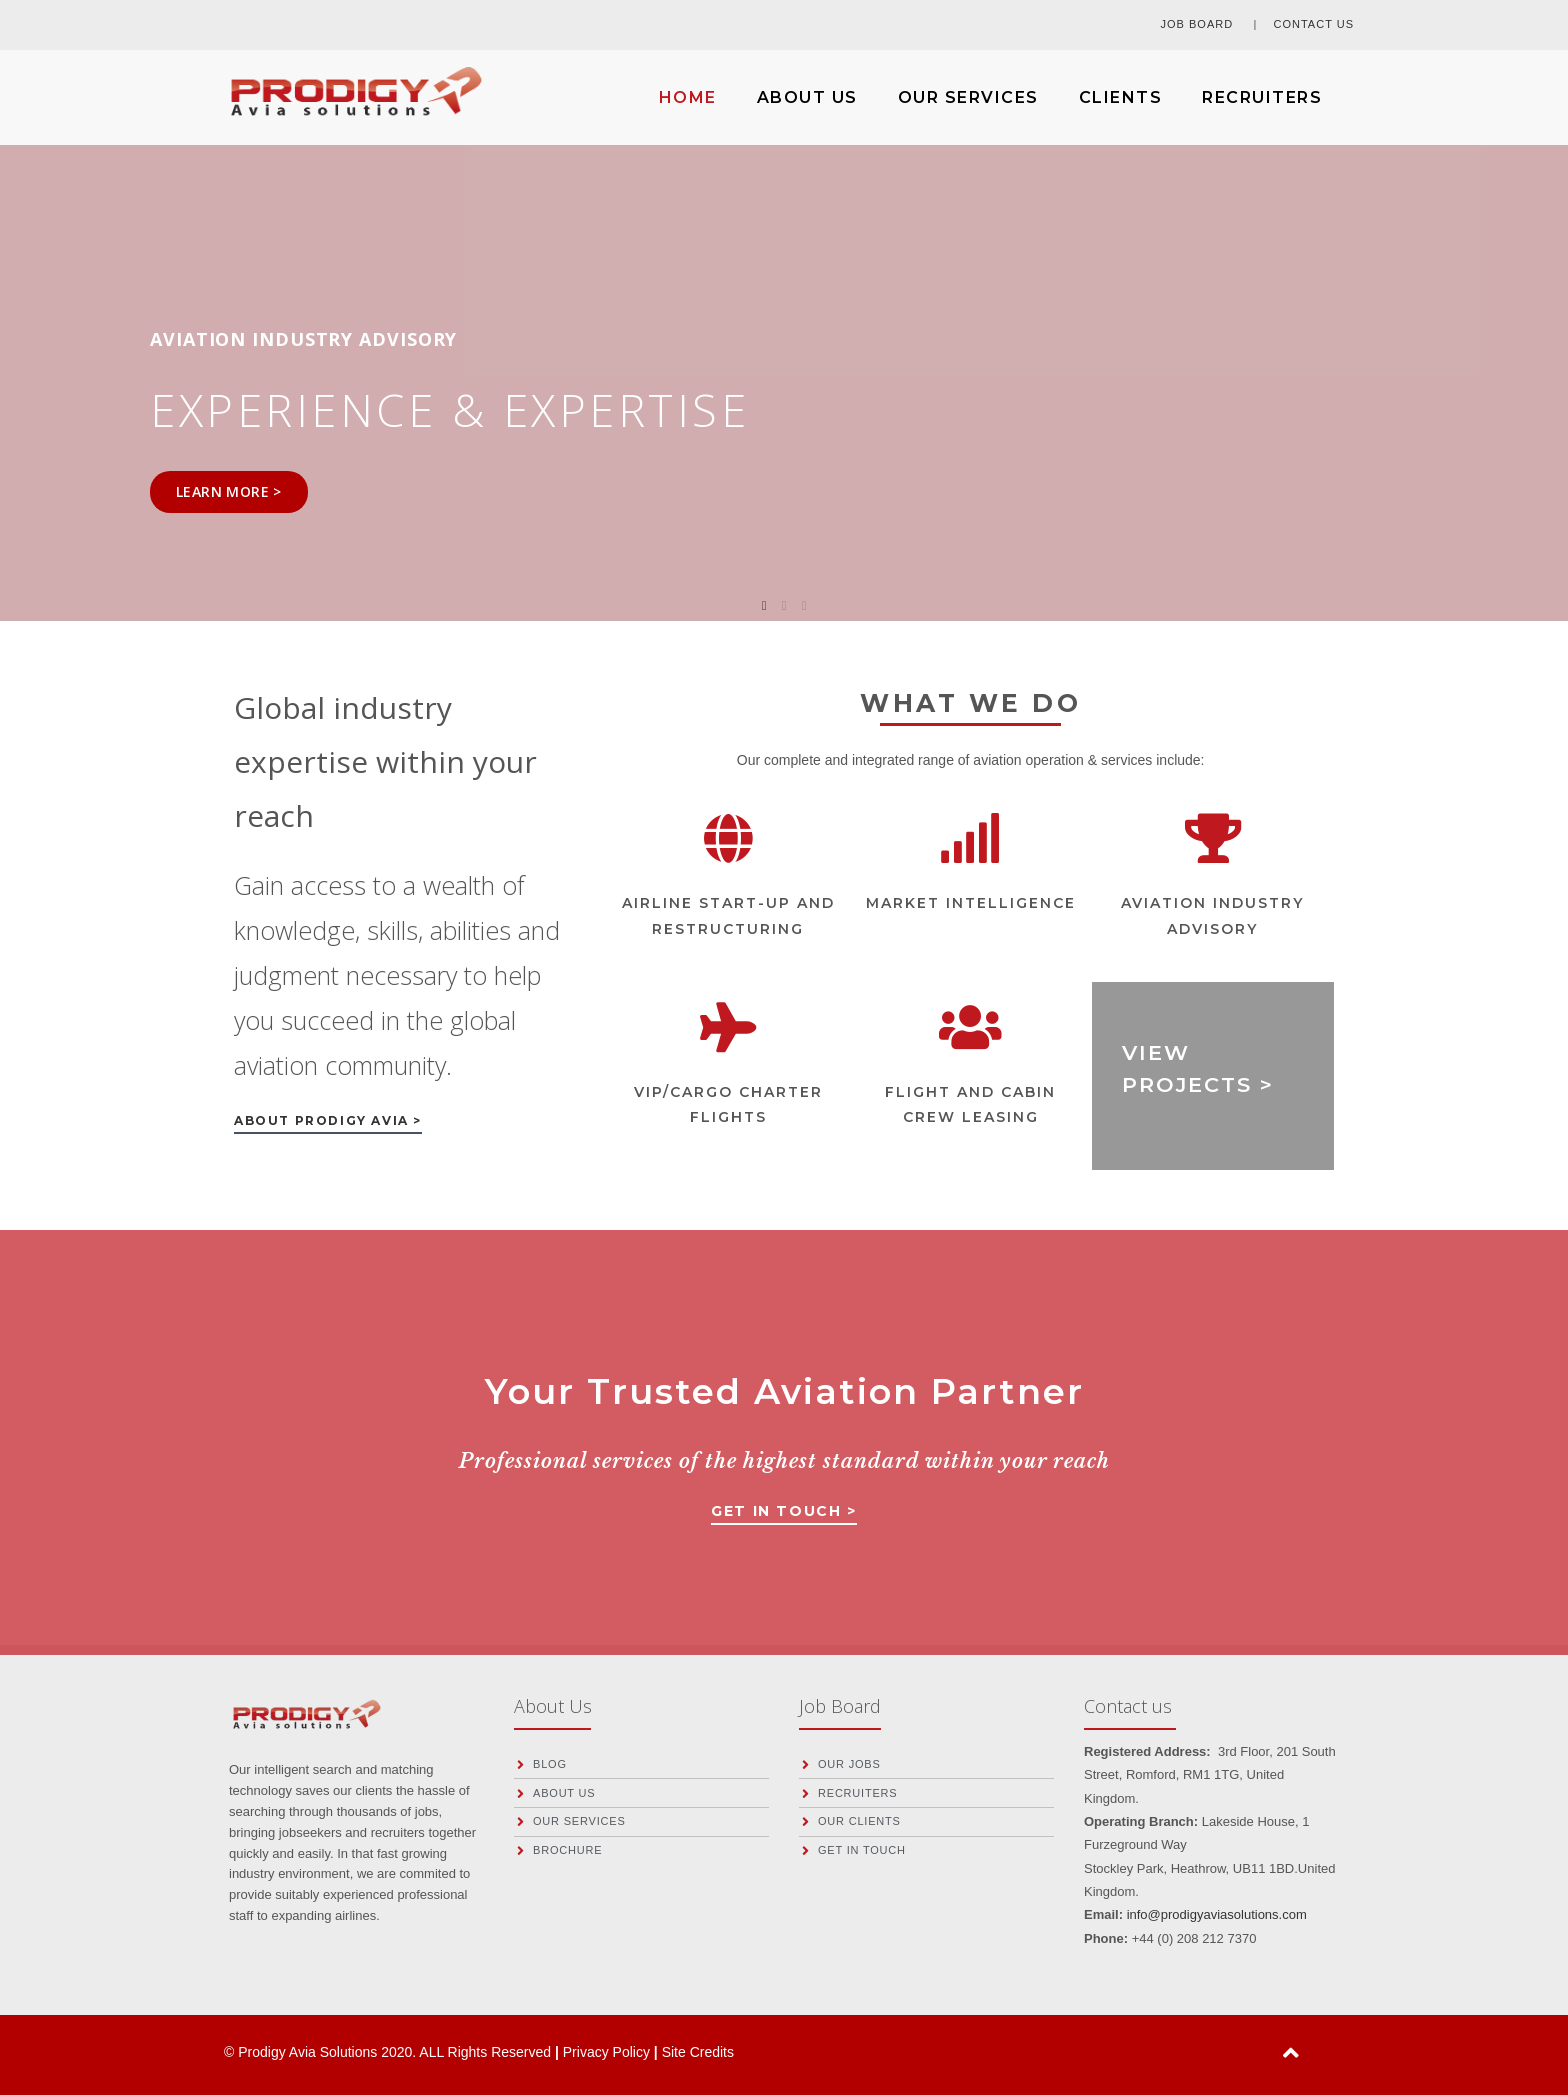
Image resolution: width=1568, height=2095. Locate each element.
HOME (688, 97)
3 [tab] (804, 606)
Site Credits (698, 2052)
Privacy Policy (608, 2052)
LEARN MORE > (229, 491)
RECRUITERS (1262, 97)
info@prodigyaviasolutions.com (1217, 1914)
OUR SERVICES (968, 97)
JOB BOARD (1199, 24)
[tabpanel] (784, 371)
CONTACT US (1314, 24)
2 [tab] (784, 606)
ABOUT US (807, 97)
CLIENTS (1121, 97)
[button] (328, 1124)
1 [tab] (764, 606)
